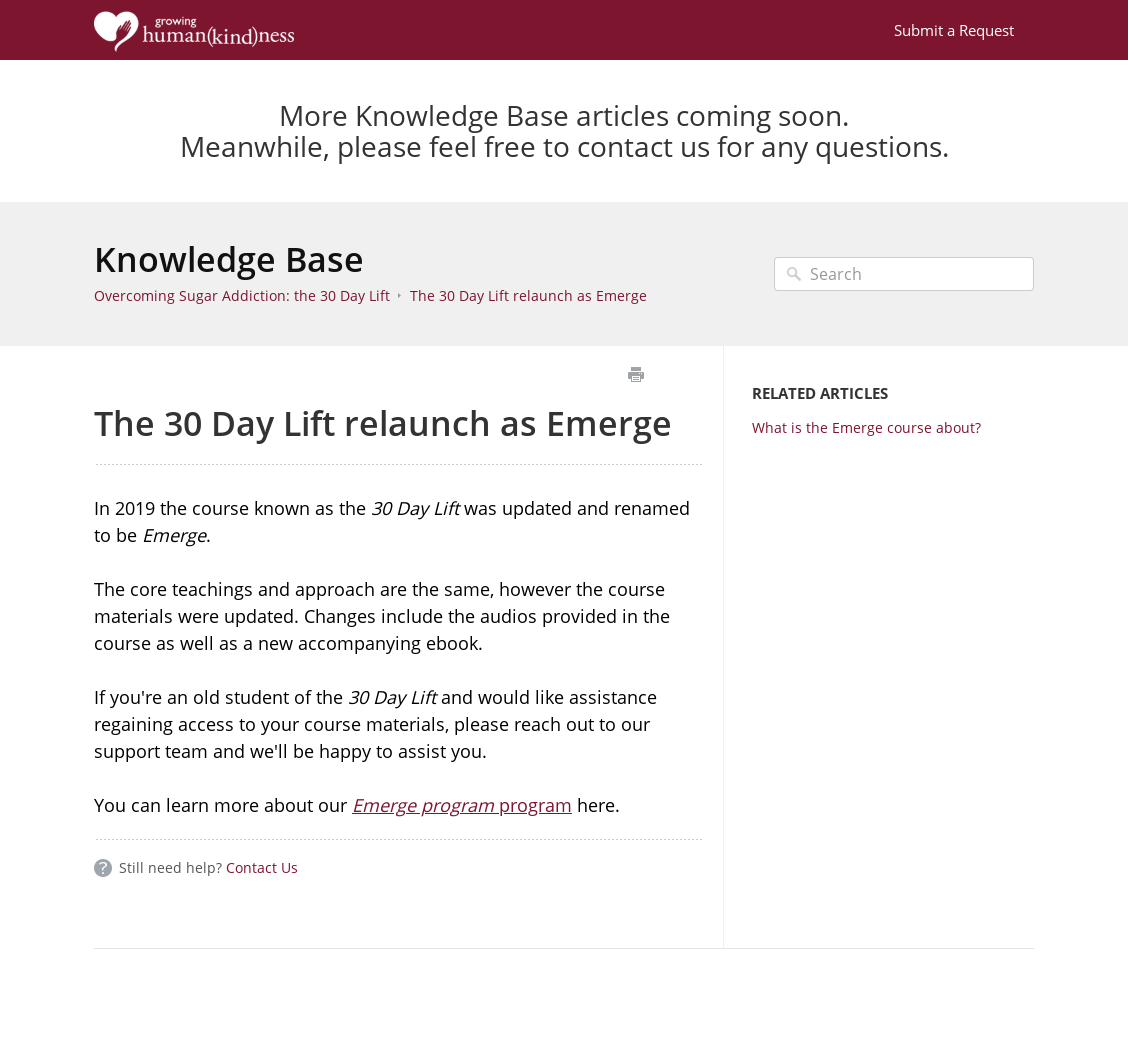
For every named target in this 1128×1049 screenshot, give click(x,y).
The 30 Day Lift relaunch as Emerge (528, 295)
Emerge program (423, 805)
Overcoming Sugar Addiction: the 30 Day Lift (242, 295)
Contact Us (262, 867)
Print (635, 374)
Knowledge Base (229, 259)
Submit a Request (954, 30)
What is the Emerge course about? (866, 427)
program (533, 805)
